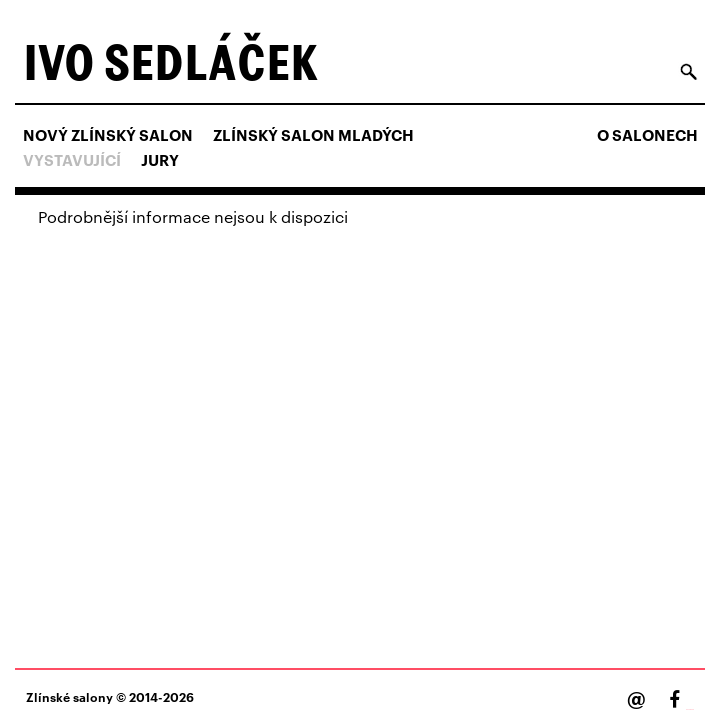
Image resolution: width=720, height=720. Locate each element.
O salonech (647, 135)
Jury (160, 160)
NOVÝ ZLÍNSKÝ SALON (108, 135)
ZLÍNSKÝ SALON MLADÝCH (313, 135)
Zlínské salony (69, 696)
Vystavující (72, 160)
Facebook (690, 709)
